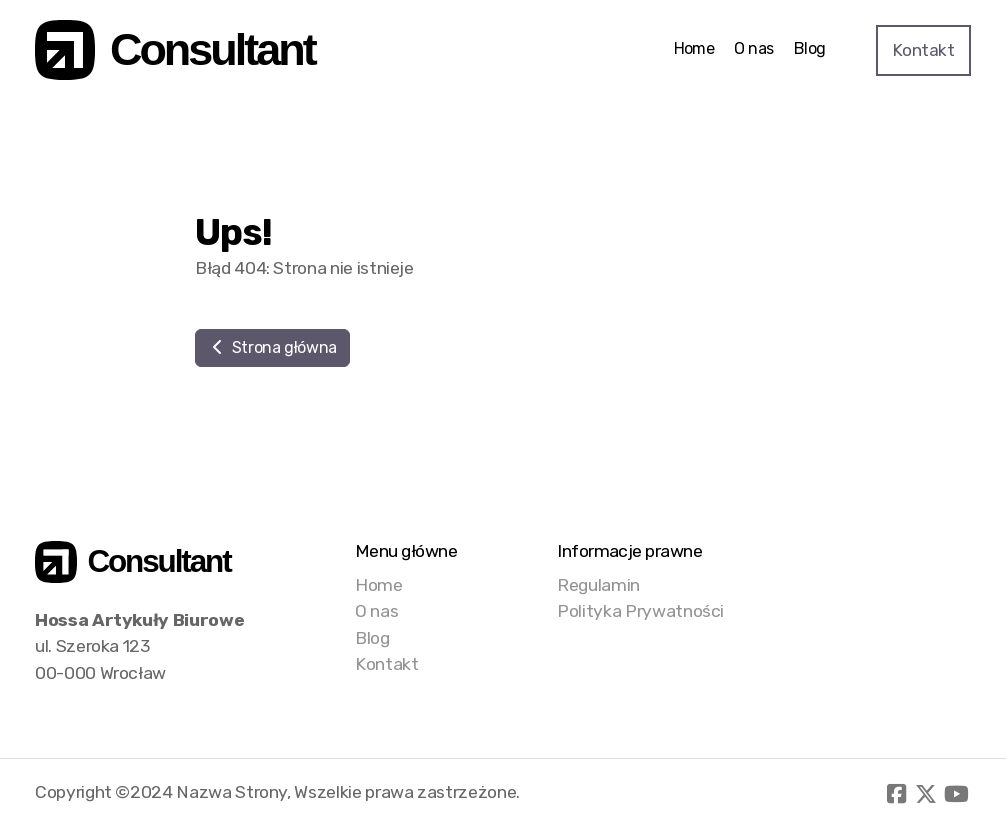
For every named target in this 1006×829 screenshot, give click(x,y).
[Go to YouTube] (956, 794)
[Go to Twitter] (926, 794)
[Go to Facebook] (896, 794)
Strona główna (272, 347)
